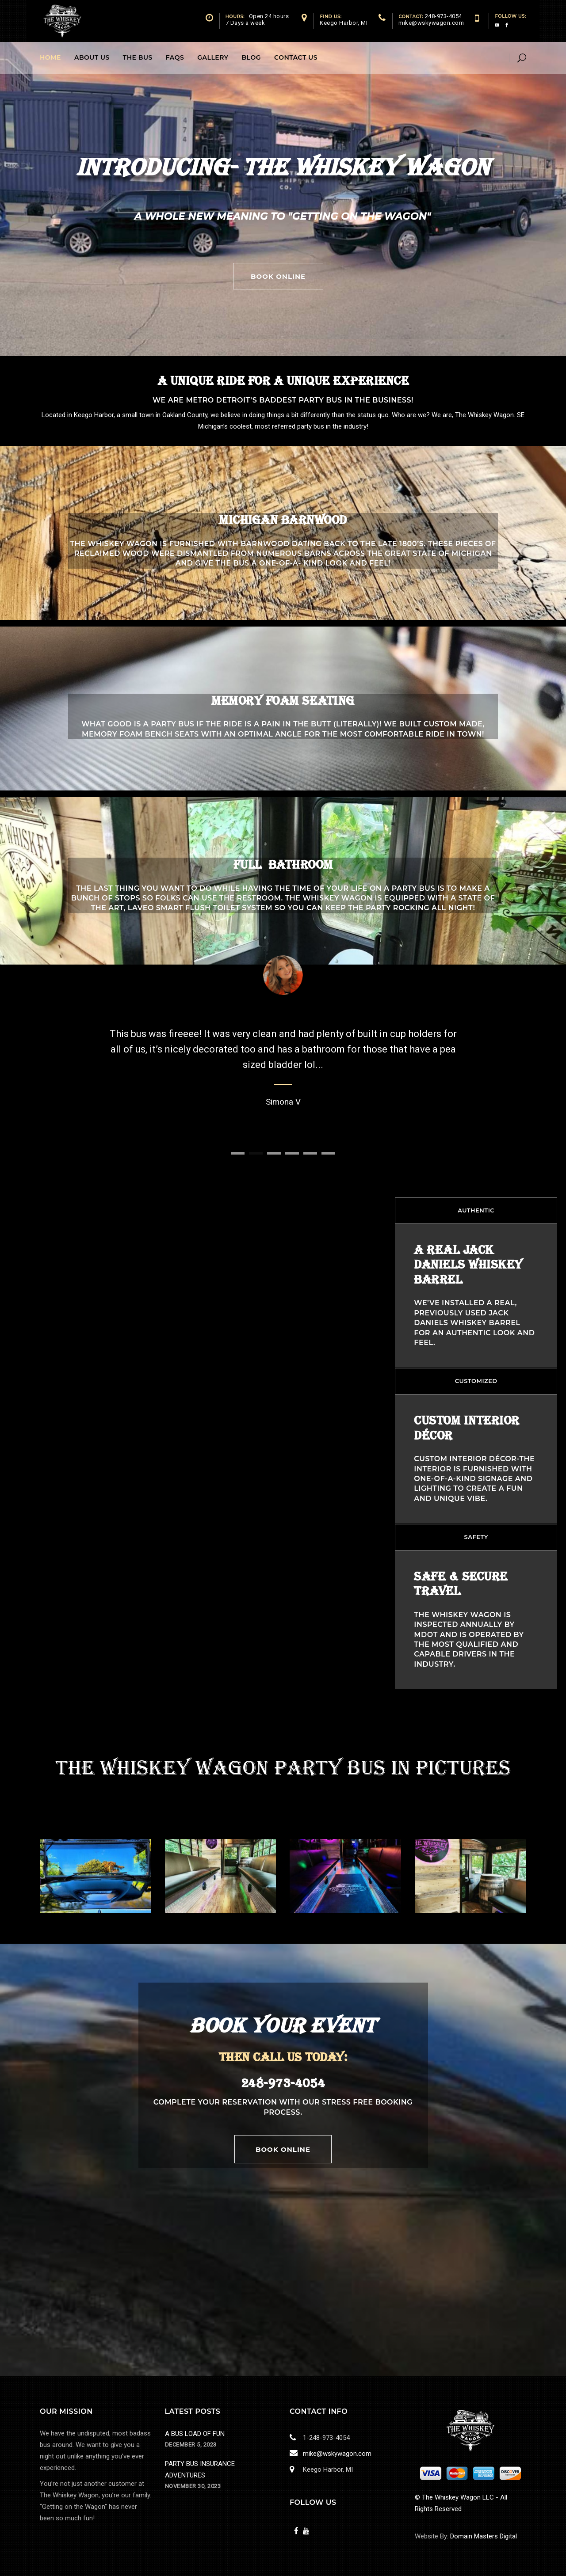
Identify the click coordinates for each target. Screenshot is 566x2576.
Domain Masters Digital (483, 2536)
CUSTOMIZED (476, 1380)
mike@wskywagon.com (335, 2454)
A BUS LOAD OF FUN (195, 2434)
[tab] (476, 1210)
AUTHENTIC (476, 1210)
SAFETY (476, 1536)
